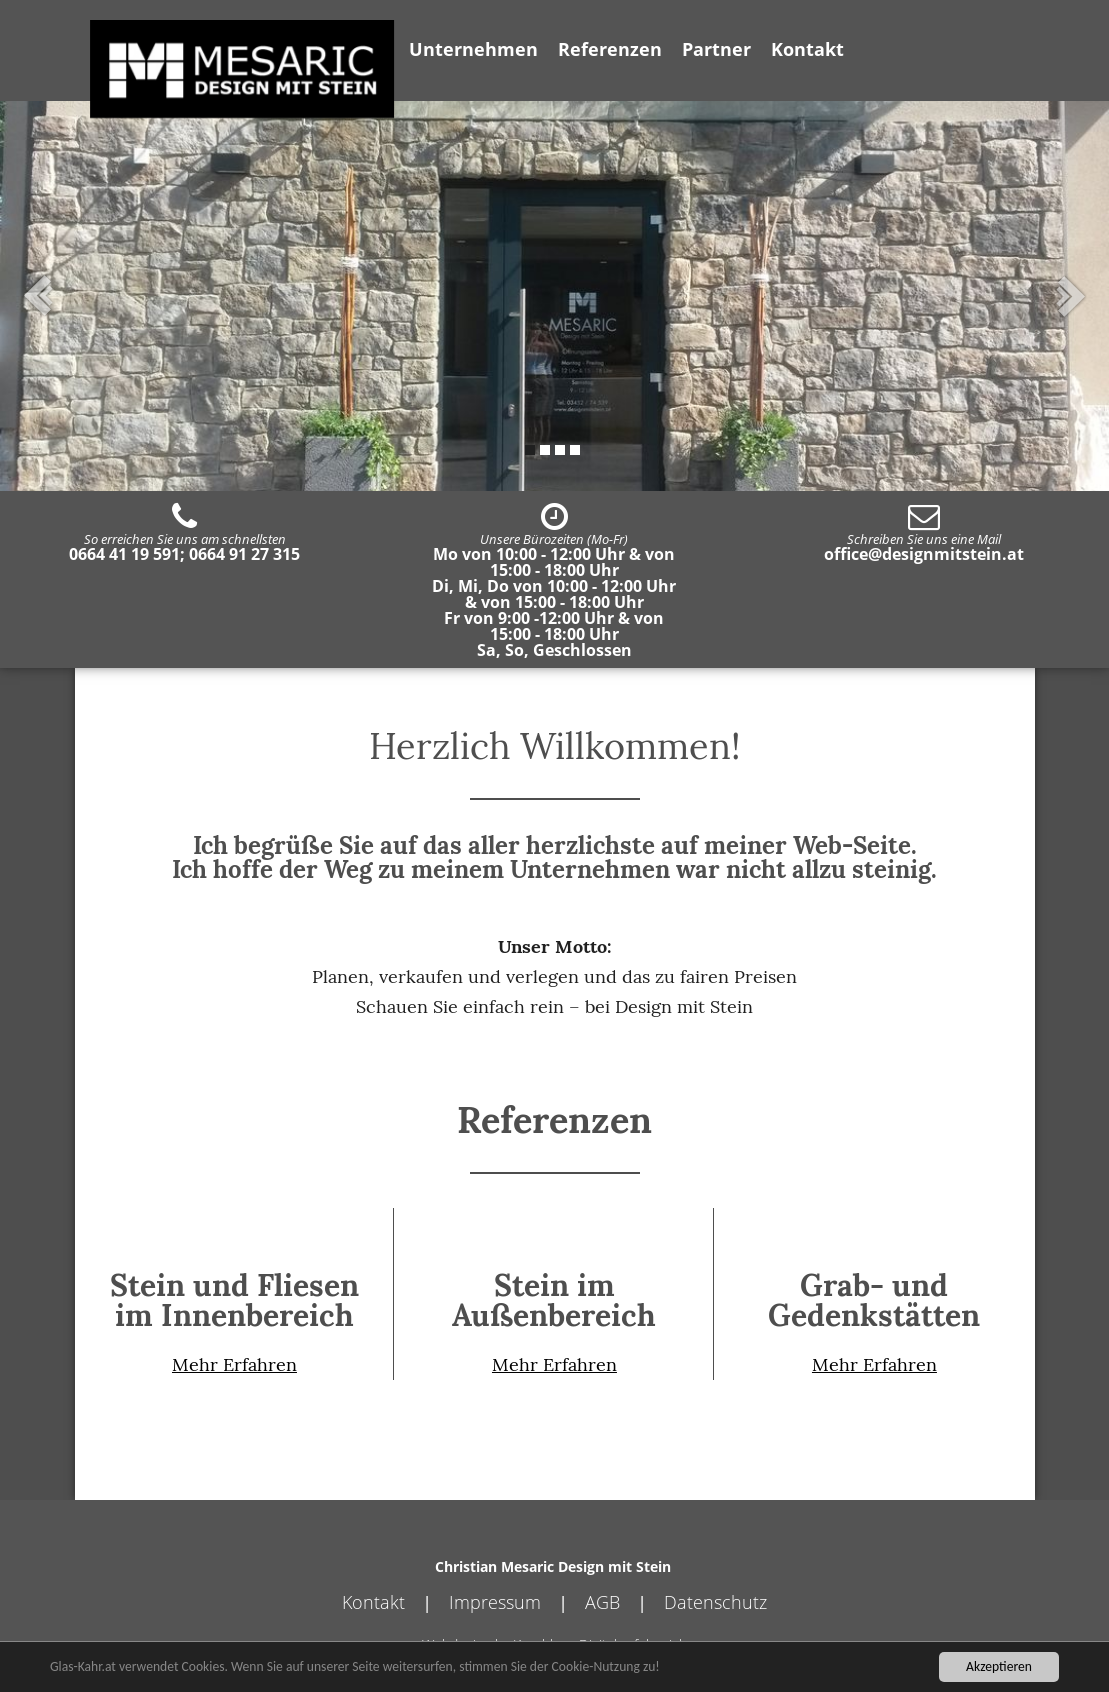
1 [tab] (530, 450)
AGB (602, 1602)
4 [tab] (575, 450)
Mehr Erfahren (234, 1364)
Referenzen (610, 49)
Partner (716, 49)
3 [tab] (560, 450)
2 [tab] (545, 450)
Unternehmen (473, 49)
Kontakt (807, 49)
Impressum (495, 1602)
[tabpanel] (554, 296)
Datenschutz (715, 1602)
